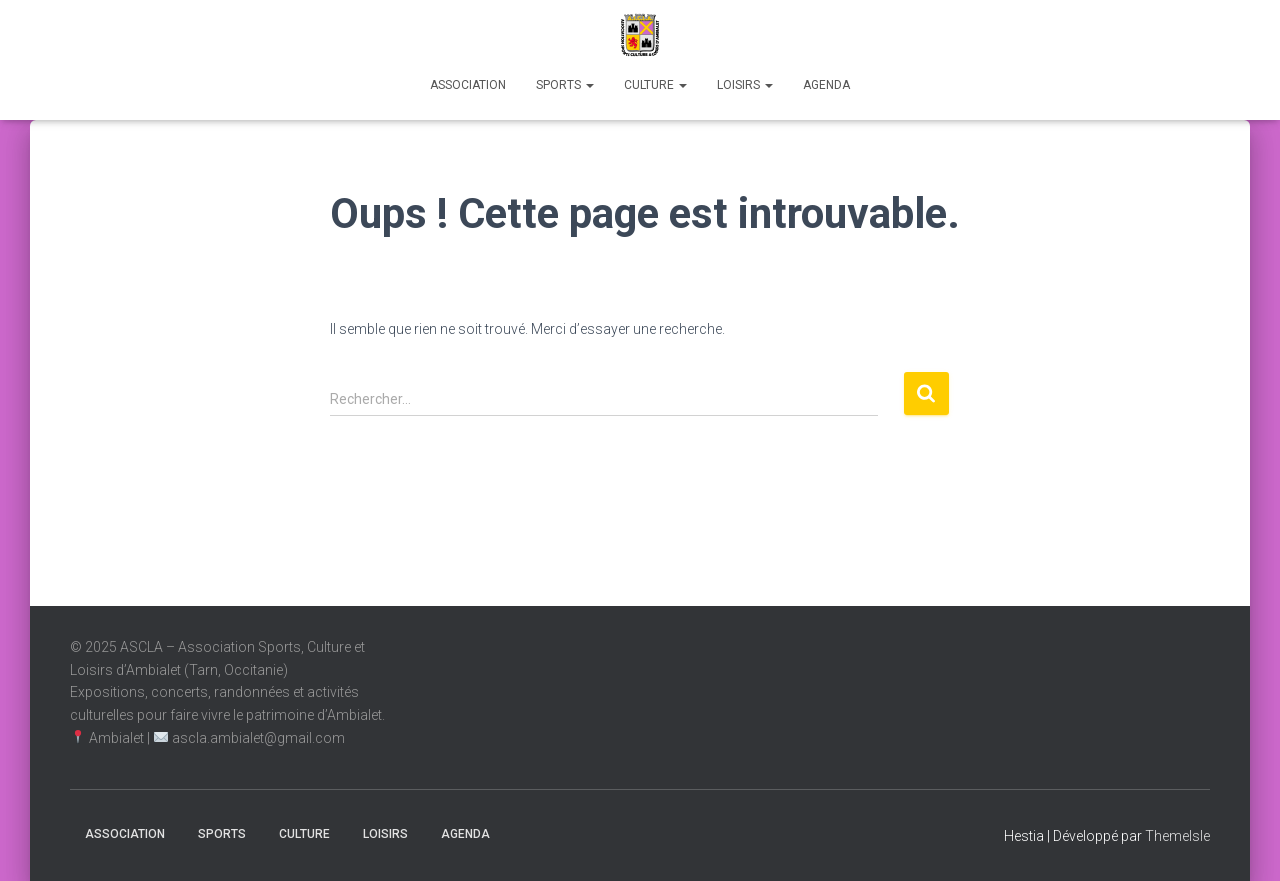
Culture (655, 85)
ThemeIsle (1177, 836)
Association (468, 85)
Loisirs (745, 85)
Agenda (826, 85)
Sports (565, 85)
